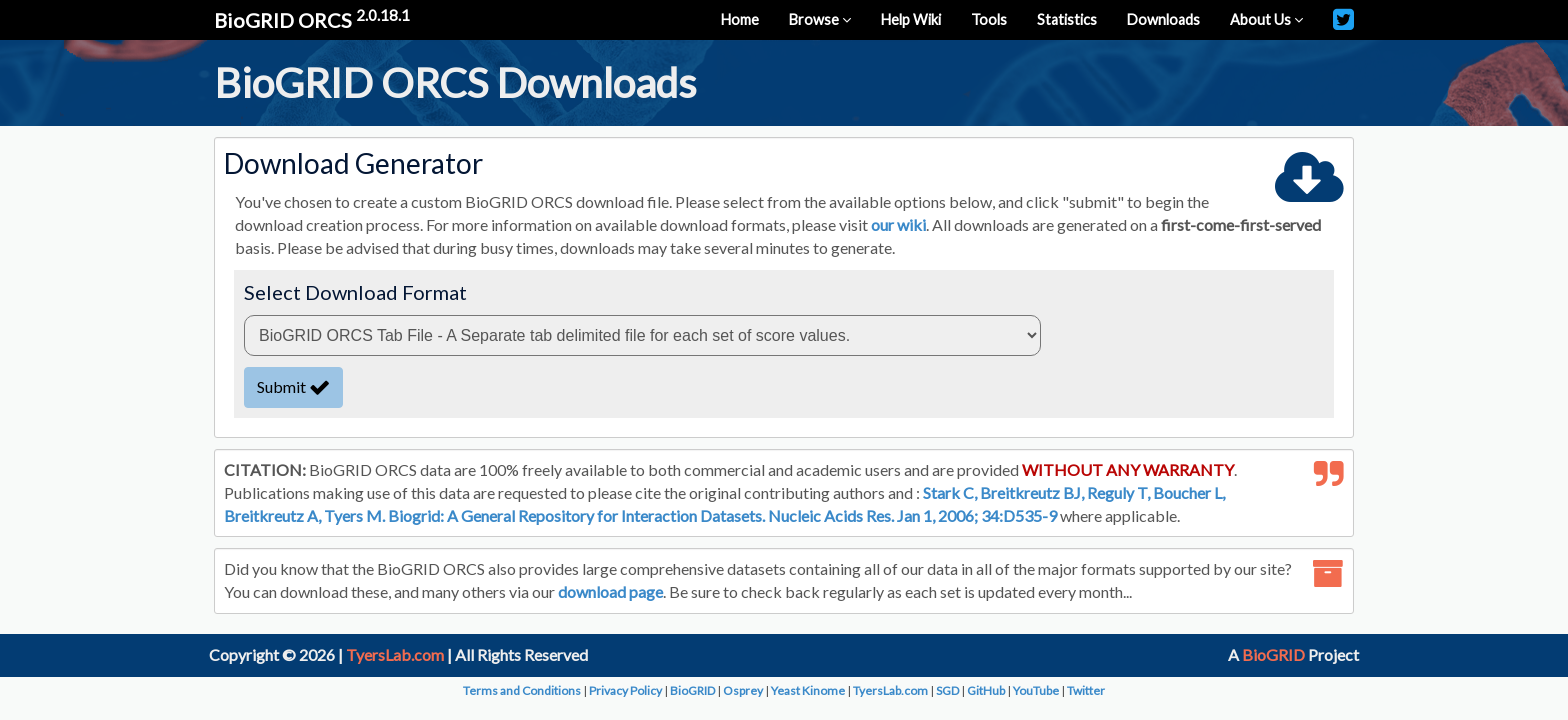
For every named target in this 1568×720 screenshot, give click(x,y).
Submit (293, 386)
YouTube (1036, 690)
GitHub (986, 690)
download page (610, 591)
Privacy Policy (625, 690)
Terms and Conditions (522, 690)
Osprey (743, 690)
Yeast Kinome (808, 690)
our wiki (898, 224)
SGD (947, 690)
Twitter (1086, 690)
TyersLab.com (395, 654)
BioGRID (1273, 654)
